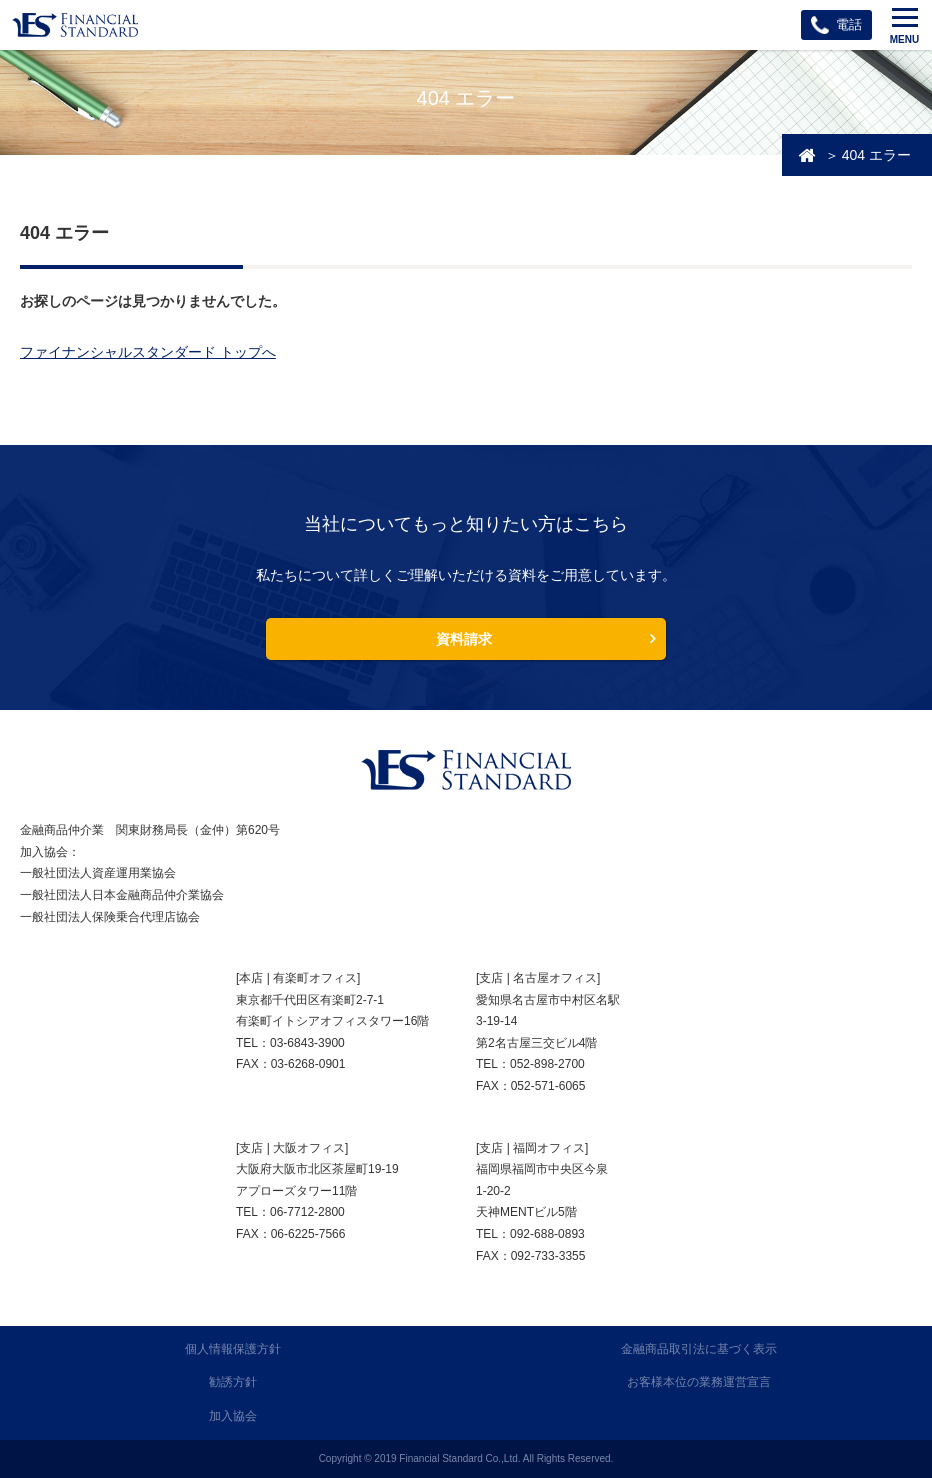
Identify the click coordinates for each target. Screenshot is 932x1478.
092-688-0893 (547, 1234)
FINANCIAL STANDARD (466, 770)
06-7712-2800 (307, 1212)
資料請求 (464, 639)
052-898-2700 (547, 1064)
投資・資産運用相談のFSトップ (807, 155)
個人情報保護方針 (233, 1349)
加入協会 (233, 1416)
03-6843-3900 (307, 1043)
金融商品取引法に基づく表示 (699, 1349)
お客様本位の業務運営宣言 (699, 1382)
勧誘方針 (233, 1382)
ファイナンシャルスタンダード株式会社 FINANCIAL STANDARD (75, 25)
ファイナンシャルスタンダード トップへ (148, 352)
